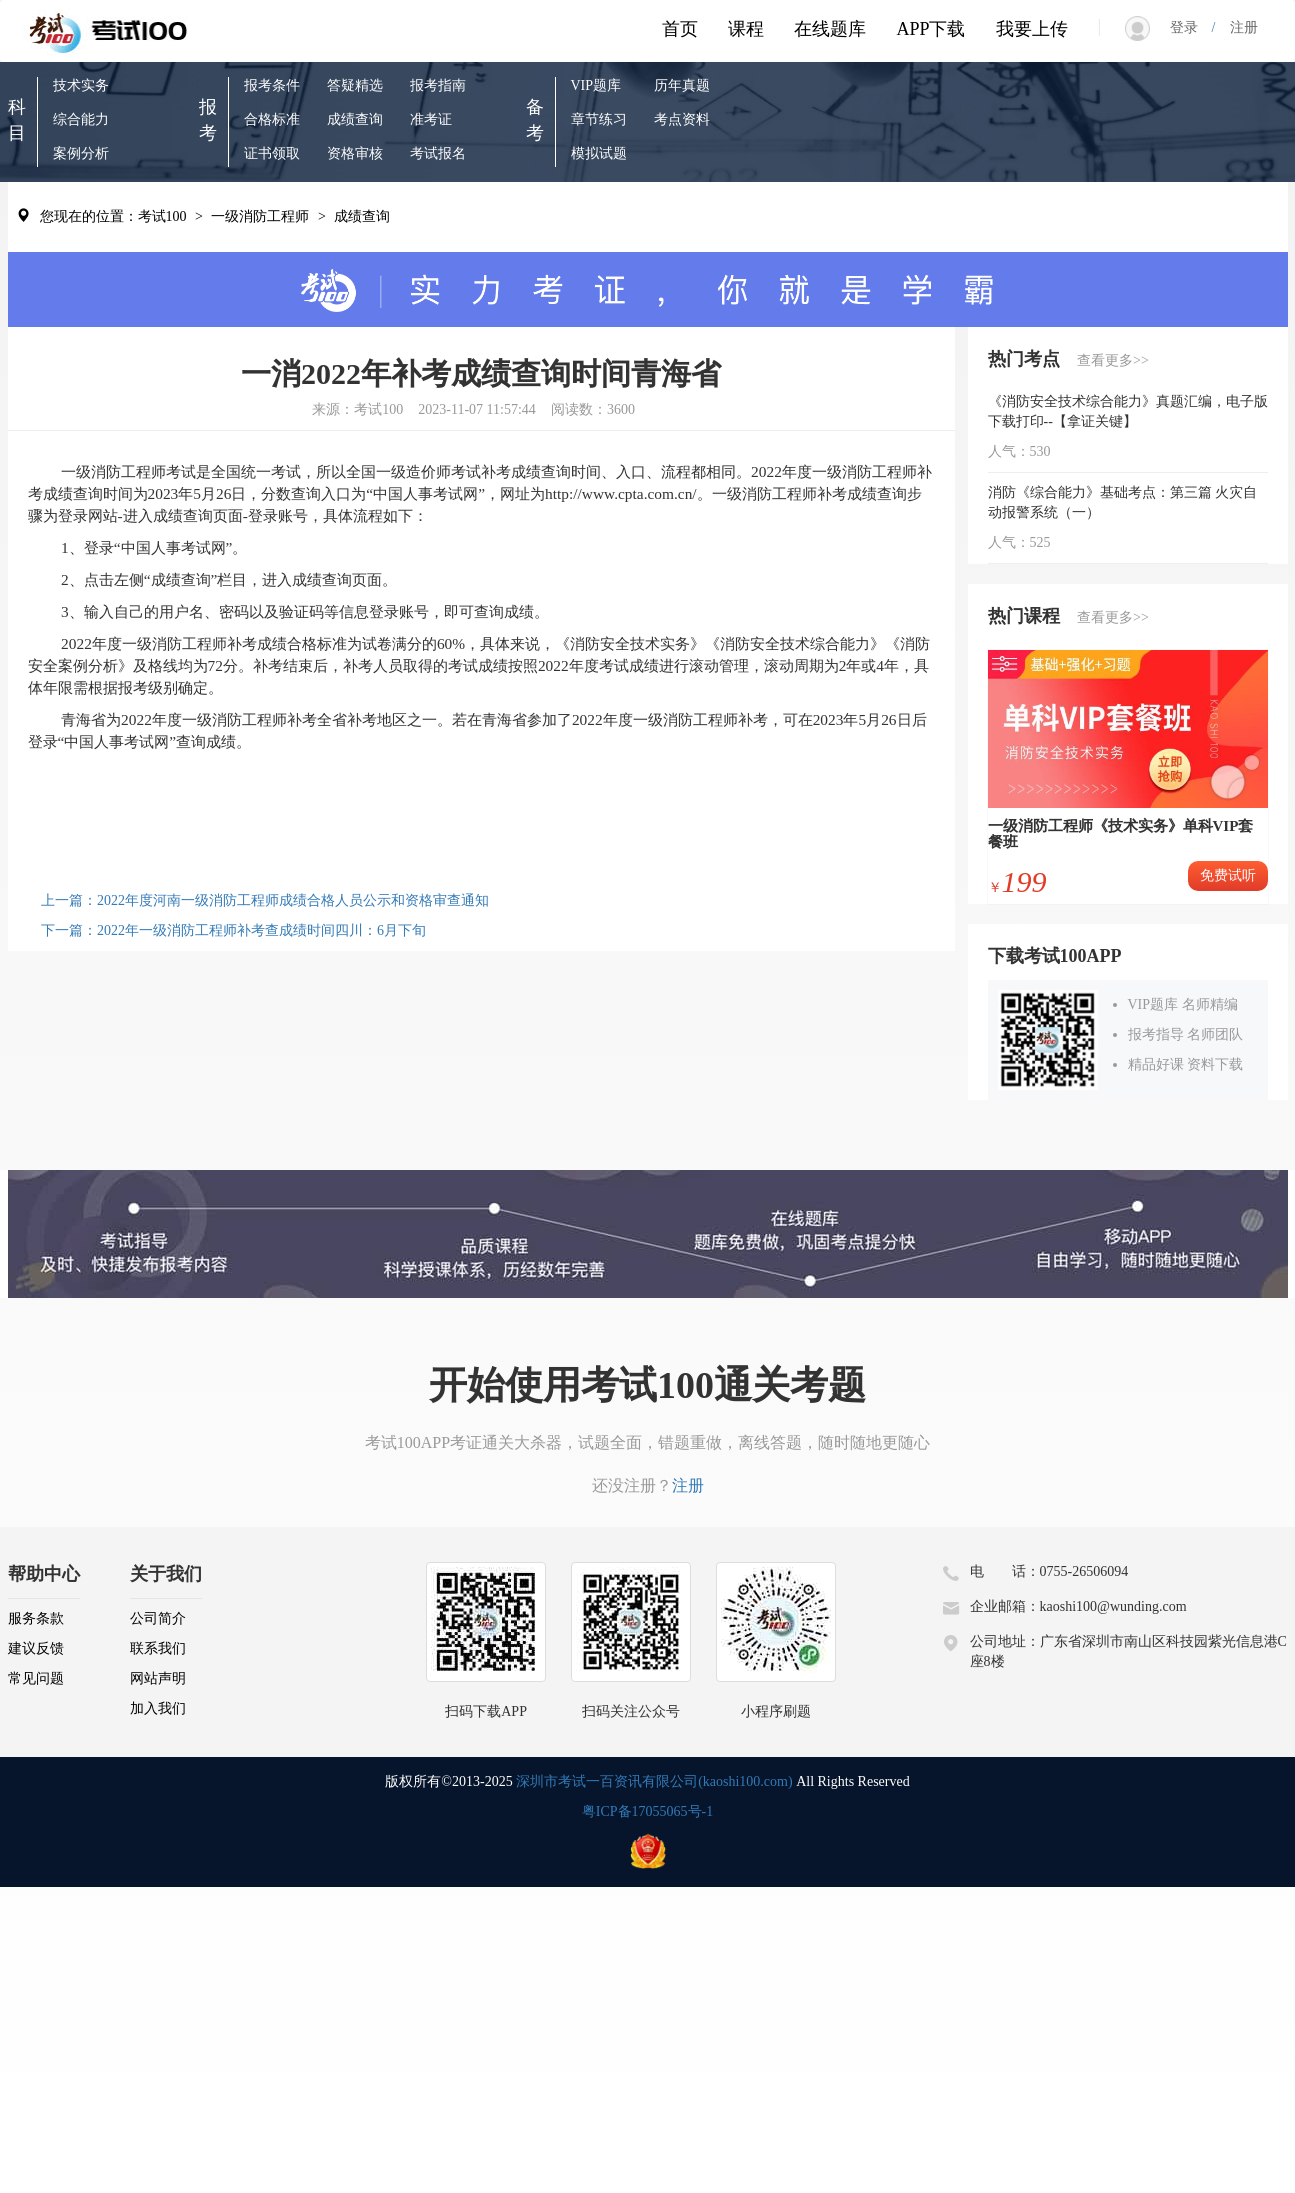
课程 (746, 29)
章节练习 (599, 119)
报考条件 (272, 85)
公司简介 (158, 1618)
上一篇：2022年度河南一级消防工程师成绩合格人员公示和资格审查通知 (265, 900)
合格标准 (272, 119)
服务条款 (36, 1618)
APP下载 (930, 29)
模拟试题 (599, 153)
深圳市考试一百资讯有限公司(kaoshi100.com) (654, 1781)
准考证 (431, 119)
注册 (1237, 27)
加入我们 (158, 1708)
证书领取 (272, 153)
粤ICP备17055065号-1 (647, 1811)
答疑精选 (355, 85)
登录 (1191, 27)
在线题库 (830, 29)
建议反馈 (36, 1648)
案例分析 (81, 153)
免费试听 (1228, 875)
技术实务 (81, 85)
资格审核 (355, 153)
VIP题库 (596, 85)
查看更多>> (1113, 360)
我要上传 (1032, 29)
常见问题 (36, 1678)
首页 (680, 29)
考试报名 (438, 153)
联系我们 (158, 1648)
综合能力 (81, 119)
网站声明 (158, 1678)
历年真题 (682, 85)
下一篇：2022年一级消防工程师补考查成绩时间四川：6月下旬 (233, 930)
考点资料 (682, 119)
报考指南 (438, 85)
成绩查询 (355, 119)
